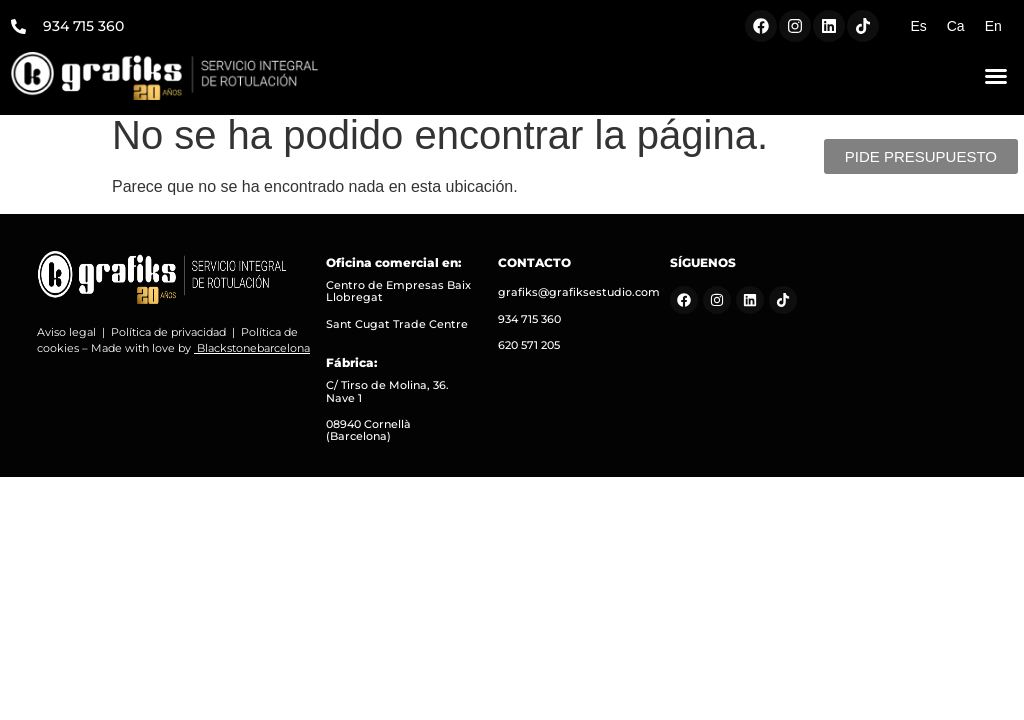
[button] (996, 76)
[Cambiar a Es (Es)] (918, 26)
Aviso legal (66, 343)
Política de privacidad (168, 343)
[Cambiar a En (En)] (993, 26)
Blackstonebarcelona (253, 360)
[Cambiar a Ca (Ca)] (956, 26)
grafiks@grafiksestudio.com (579, 304)
